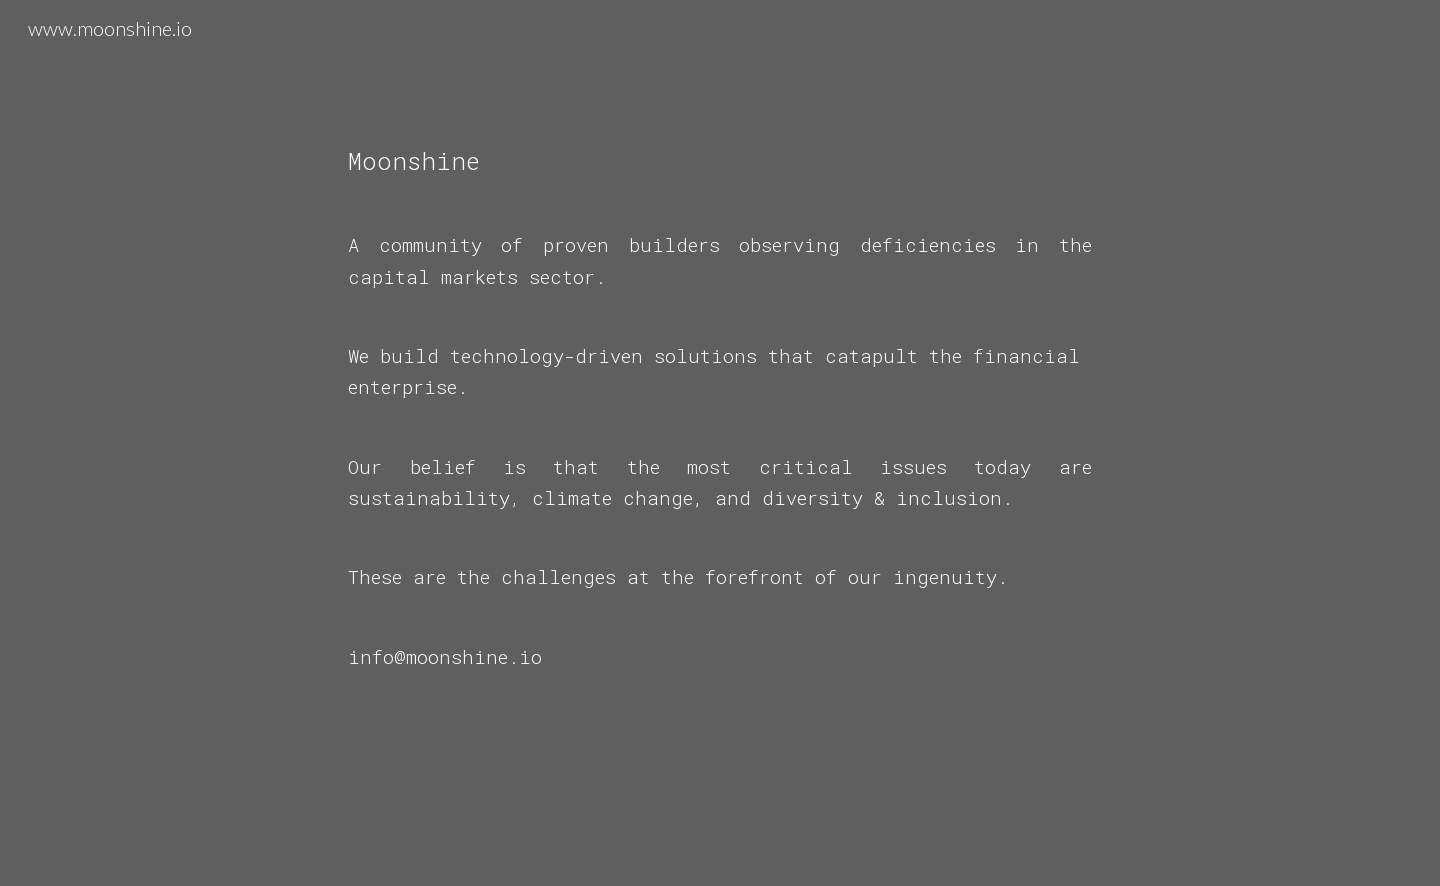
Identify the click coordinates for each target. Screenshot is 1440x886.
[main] (720, 443)
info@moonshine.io (445, 656)
